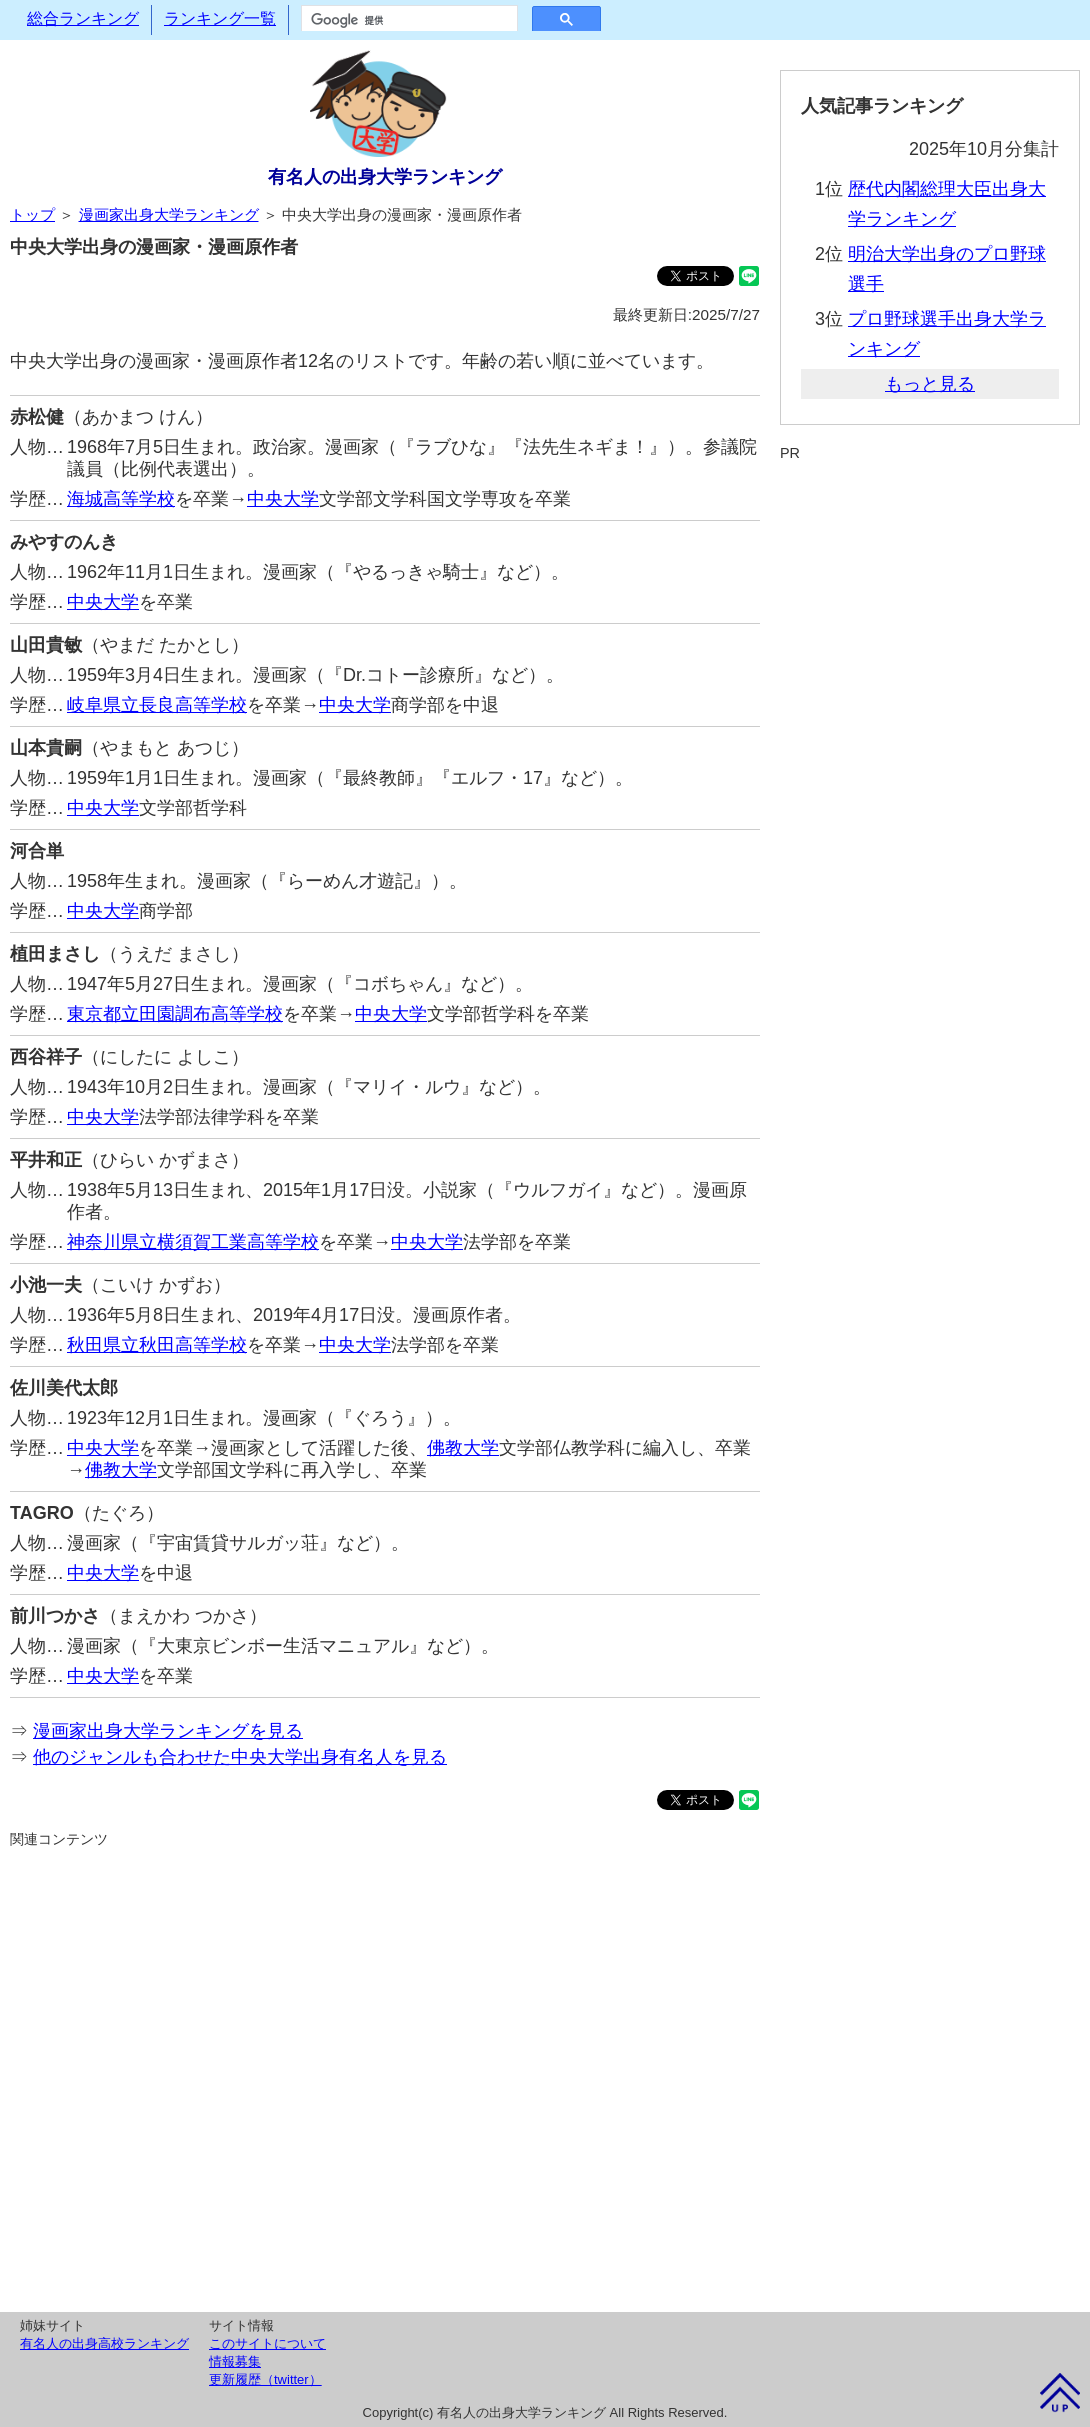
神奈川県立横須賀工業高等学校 (193, 1242)
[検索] (407, 20)
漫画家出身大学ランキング (169, 214)
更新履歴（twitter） (265, 2379)
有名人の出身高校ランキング (104, 2343)
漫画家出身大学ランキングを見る (168, 1731)
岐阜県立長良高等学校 (157, 705)
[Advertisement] (385, 2077)
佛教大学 (463, 1448)
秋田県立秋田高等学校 (157, 1345)
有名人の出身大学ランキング (385, 177)
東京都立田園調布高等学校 (175, 1014)
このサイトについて (267, 2343)
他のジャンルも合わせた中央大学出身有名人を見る (240, 1757)
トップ (32, 214)
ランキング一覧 (220, 18)
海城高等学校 (121, 499)
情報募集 (235, 2361)
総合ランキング (83, 18)
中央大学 (283, 499)
